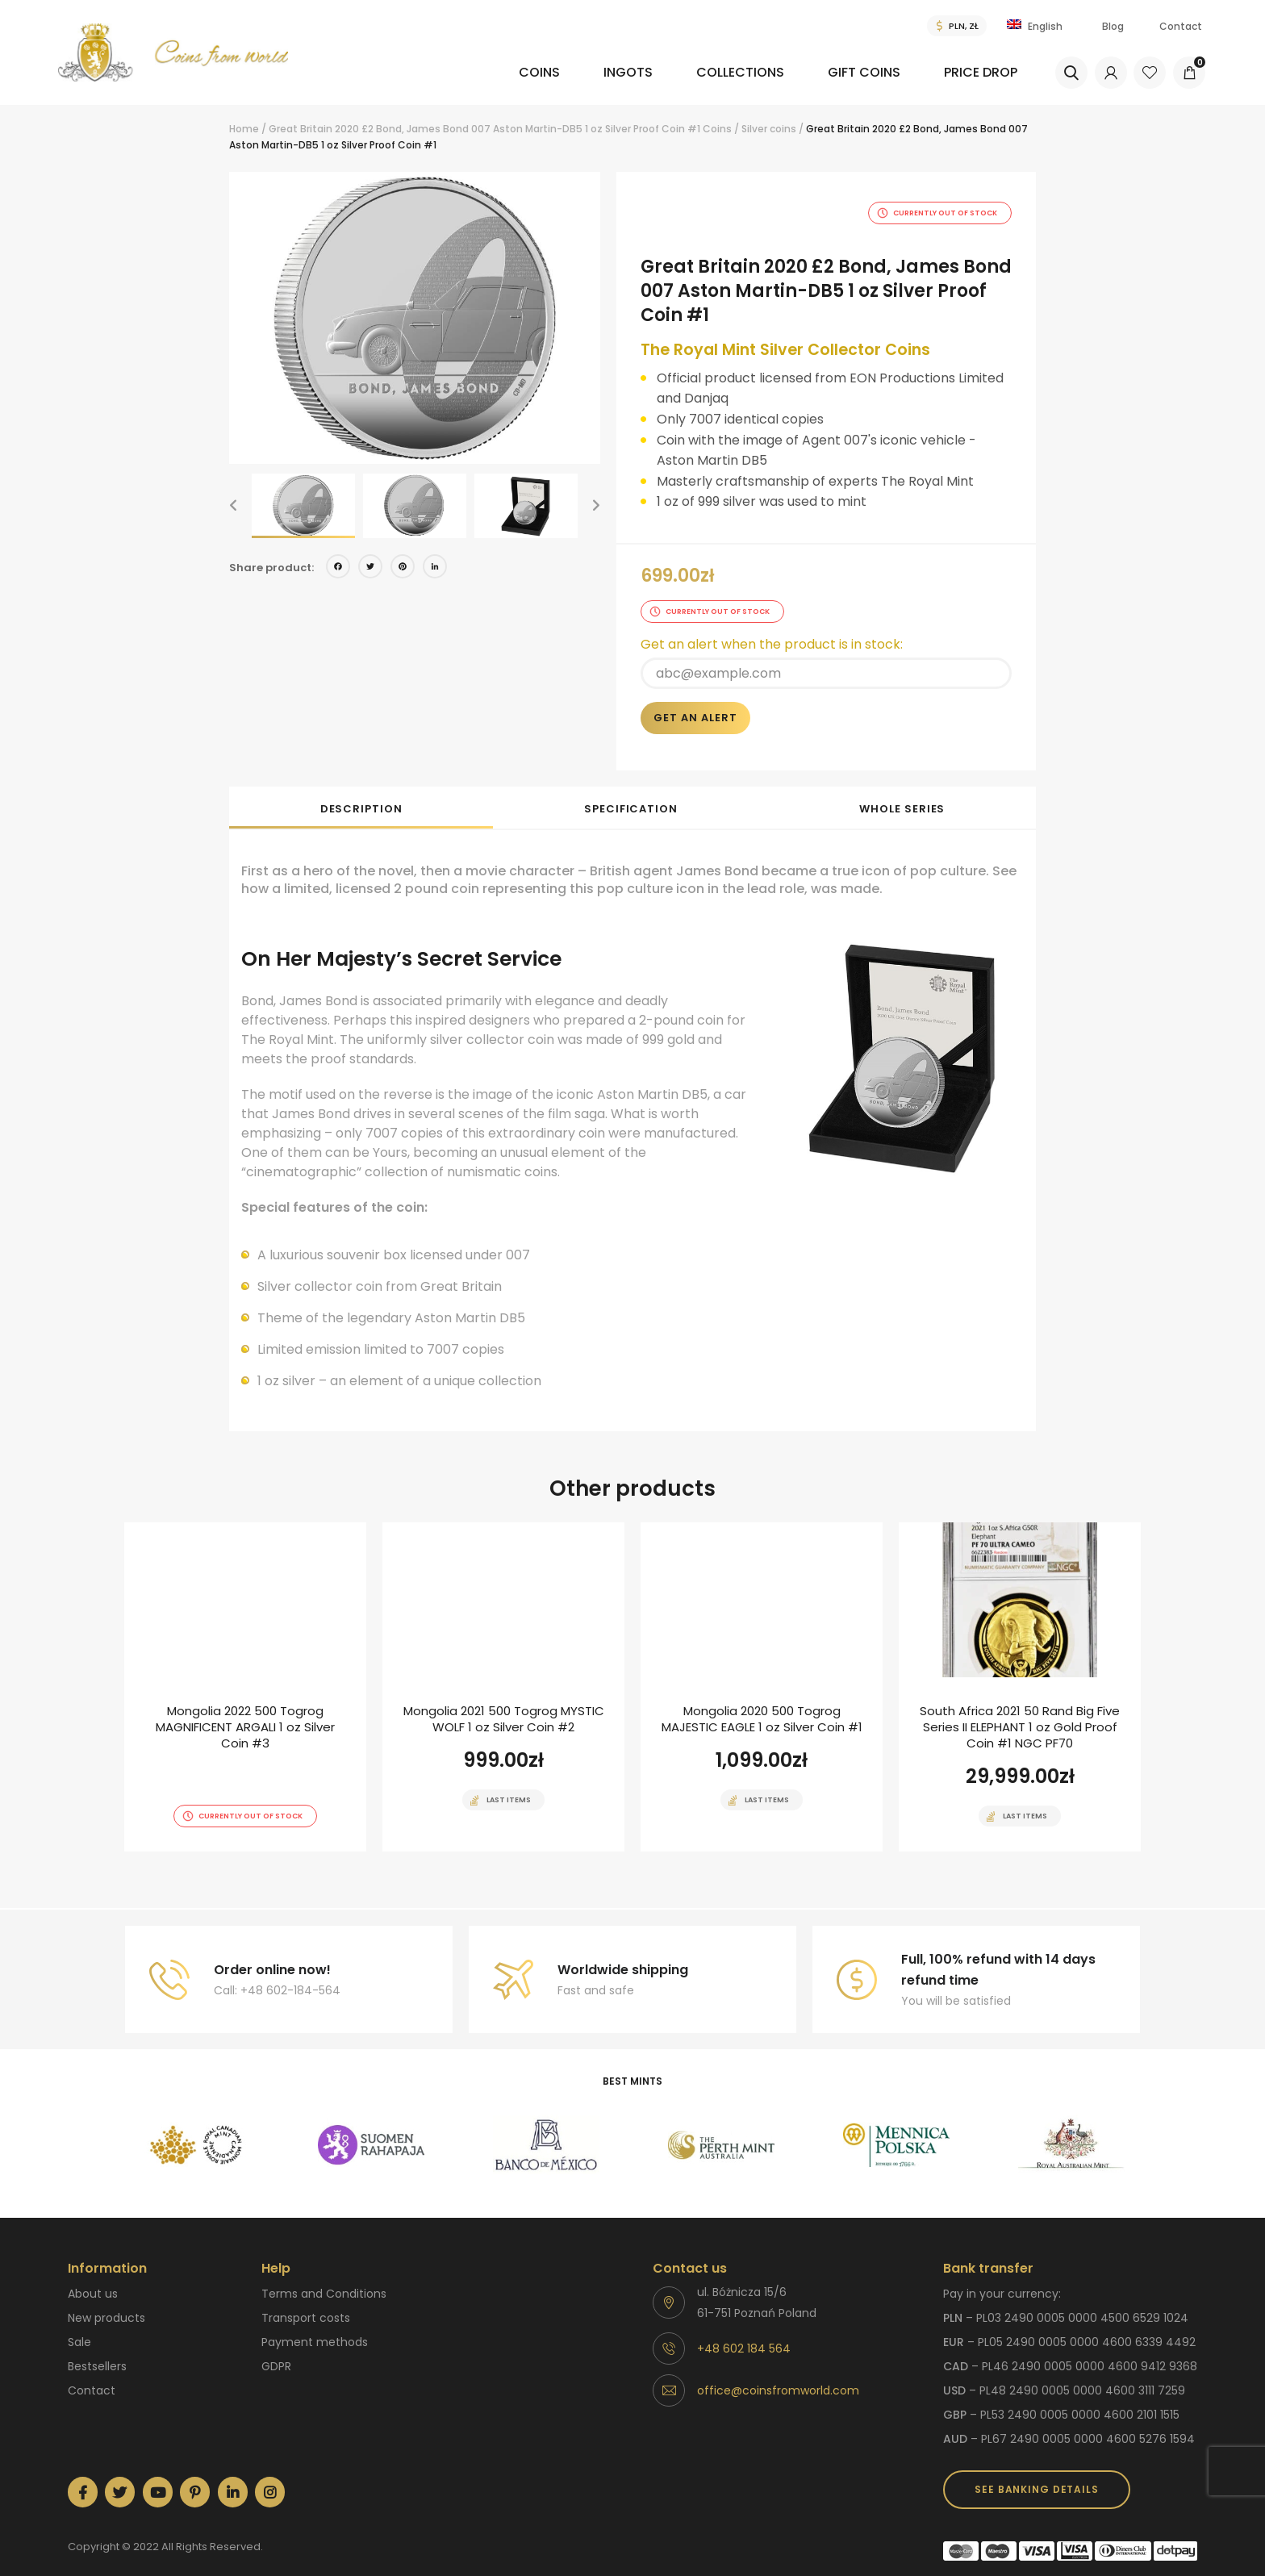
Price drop (977, 72)
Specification (631, 790)
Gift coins (843, 72)
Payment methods (314, 2323)
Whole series (902, 790)
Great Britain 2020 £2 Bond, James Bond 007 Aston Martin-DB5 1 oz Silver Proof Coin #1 (484, 129)
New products (106, 2299)
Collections (701, 72)
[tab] (361, 789)
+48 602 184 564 (744, 2330)
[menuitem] (474, 83)
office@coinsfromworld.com (778, 2372)
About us (93, 2275)
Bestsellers (97, 2348)
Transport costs (305, 2299)
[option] (414, 318)
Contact (1180, 26)
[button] (233, 506)
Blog (1113, 26)
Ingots (571, 72)
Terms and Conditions (323, 2275)
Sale (79, 2323)
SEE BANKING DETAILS (1036, 2471)
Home (244, 129)
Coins (465, 72)
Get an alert (695, 699)
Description (361, 790)
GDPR (276, 2348)
